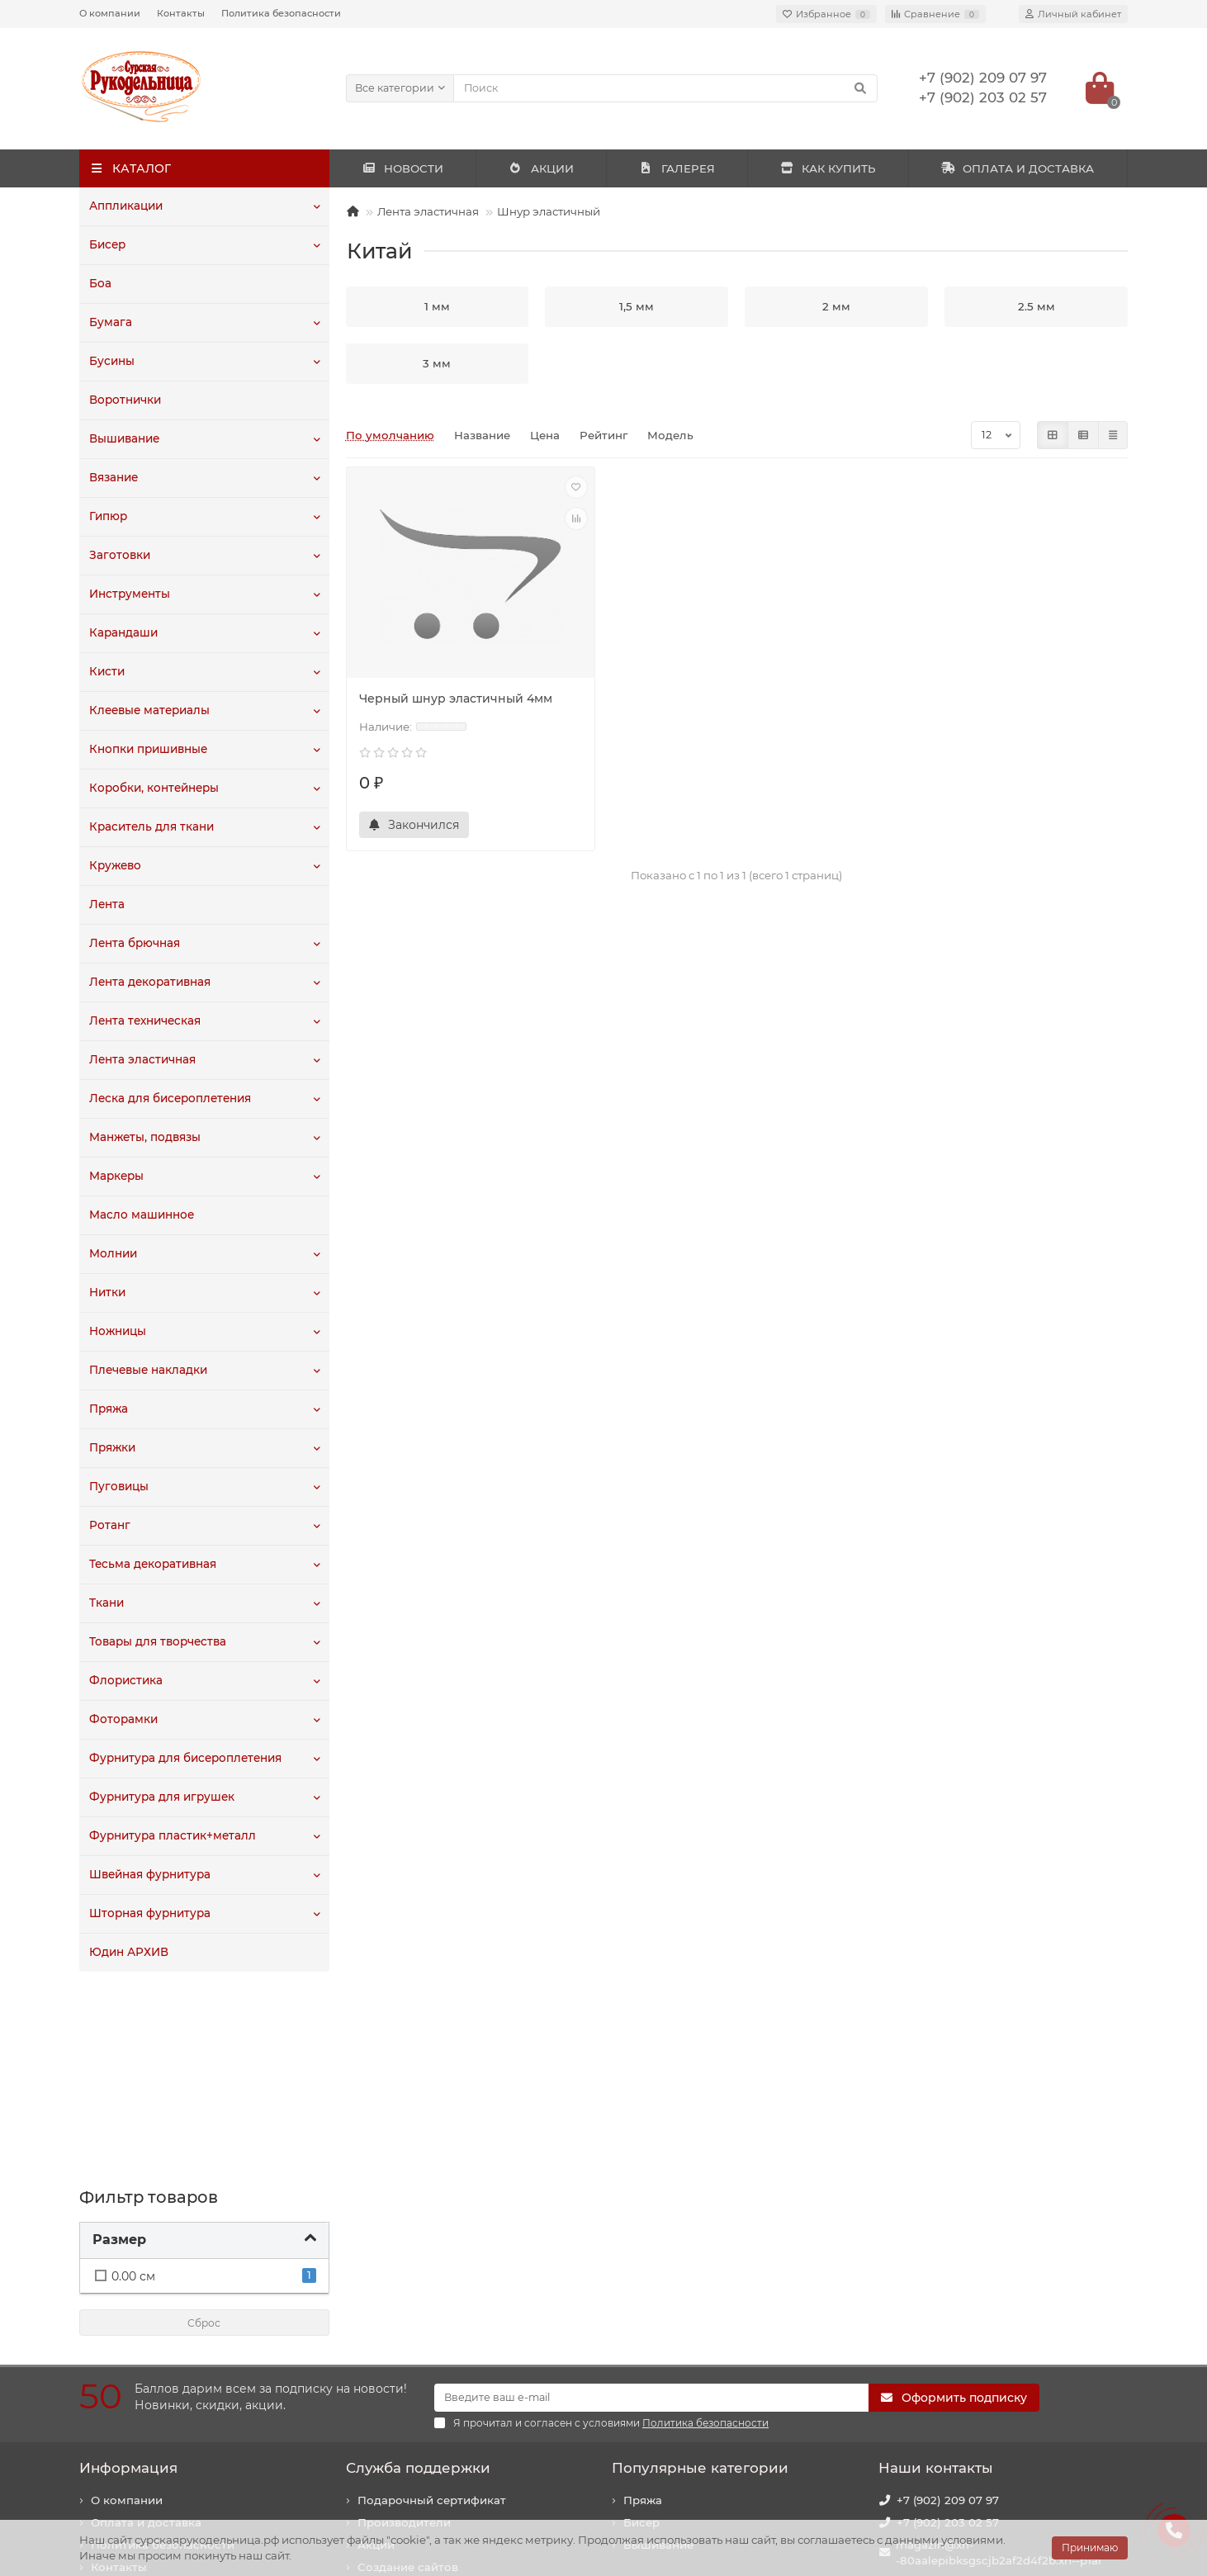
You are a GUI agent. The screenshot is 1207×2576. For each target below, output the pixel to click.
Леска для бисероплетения (170, 1099)
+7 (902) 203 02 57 (948, 2328)
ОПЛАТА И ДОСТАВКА (1018, 168)
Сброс (203, 2130)
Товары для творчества (157, 1642)
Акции (376, 2350)
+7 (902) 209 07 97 (948, 2306)
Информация (128, 2274)
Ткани (106, 1603)
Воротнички (125, 400)
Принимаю (1090, 2547)
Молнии (113, 1254)
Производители (404, 2328)
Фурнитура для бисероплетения (185, 1758)
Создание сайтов (407, 2372)
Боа (100, 284)
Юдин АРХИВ (128, 1952)
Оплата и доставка (146, 2328)
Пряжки (112, 1448)
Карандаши (123, 633)
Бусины (112, 361)
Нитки (107, 1293)
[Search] (665, 88)
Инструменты (129, 594)
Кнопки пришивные (147, 749)
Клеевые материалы (149, 710)
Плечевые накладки (148, 1370)
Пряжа (108, 1409)
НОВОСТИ (402, 168)
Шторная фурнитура (150, 1913)
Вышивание (124, 439)
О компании (109, 13)
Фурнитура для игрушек (161, 1797)
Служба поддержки (418, 2274)
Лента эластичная (142, 1060)
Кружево (114, 866)
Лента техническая (145, 1021)
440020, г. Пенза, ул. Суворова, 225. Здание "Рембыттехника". (998, 2440)
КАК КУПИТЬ (828, 168)
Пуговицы (118, 1487)
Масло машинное (141, 1215)
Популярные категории (700, 2274)
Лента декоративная (150, 982)
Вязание (113, 478)
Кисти (106, 672)
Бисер (107, 245)
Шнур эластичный (548, 211)
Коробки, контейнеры (153, 788)
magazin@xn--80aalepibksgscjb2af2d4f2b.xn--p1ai (998, 2358)
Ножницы (117, 1331)
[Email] (651, 2204)
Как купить (123, 2395)
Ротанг (109, 1525)
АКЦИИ (541, 168)
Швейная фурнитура (150, 1875)
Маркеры (116, 1176)
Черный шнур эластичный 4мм (455, 698)
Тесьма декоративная (152, 1564)
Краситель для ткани (151, 827)
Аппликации (126, 206)
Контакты (181, 13)
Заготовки (119, 555)
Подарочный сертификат (431, 2306)
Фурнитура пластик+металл (172, 1836)
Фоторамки (123, 1719)
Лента (107, 905)
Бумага (110, 322)
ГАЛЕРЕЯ (677, 168)
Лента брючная (134, 943)
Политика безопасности (281, 13)
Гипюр (108, 516)
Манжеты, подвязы (145, 1137)
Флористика (125, 1681)
